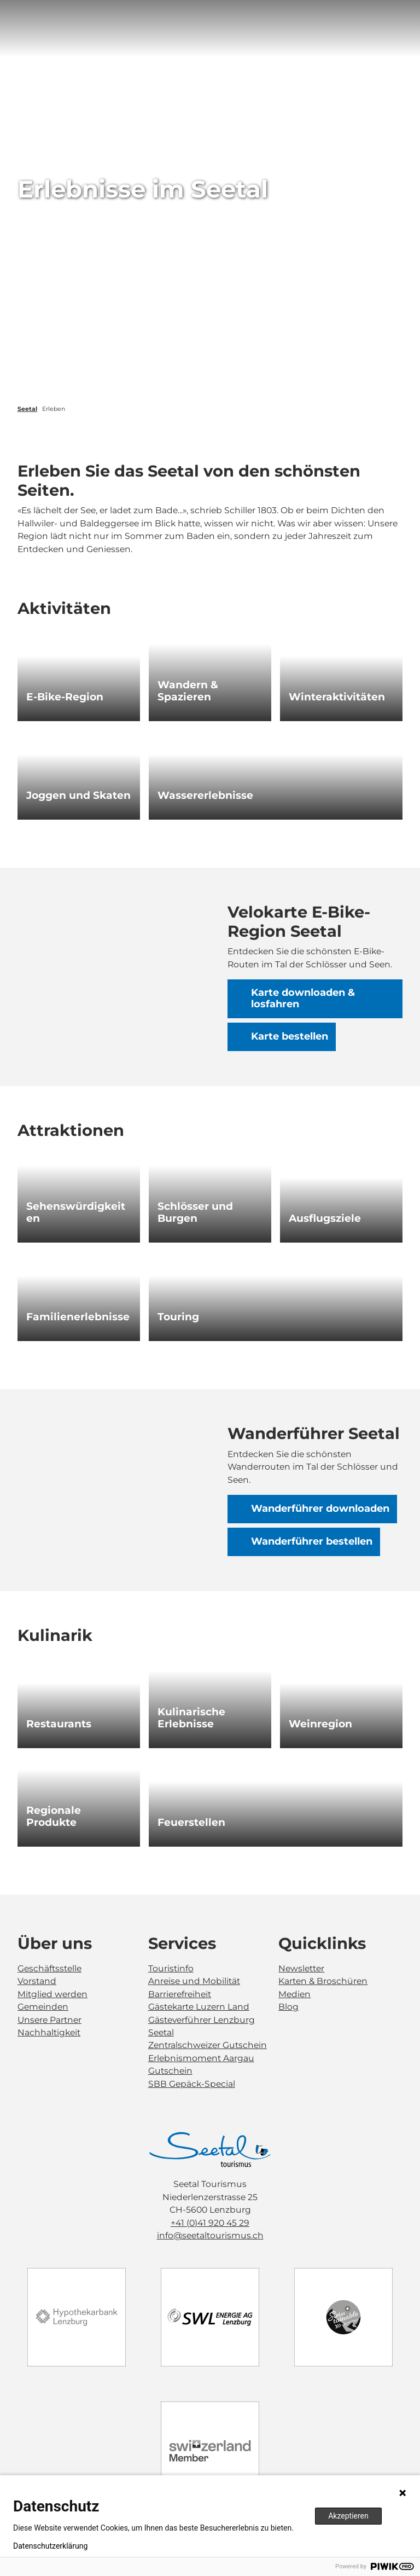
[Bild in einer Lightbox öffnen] (210, 2149)
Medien (294, 1993)
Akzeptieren (348, 2515)
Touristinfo (171, 1968)
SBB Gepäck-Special (191, 2084)
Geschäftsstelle (49, 1968)
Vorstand (37, 1981)
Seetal (27, 409)
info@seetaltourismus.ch (210, 2235)
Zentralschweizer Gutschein (207, 2045)
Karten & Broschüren (323, 1981)
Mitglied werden (53, 1993)
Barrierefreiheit (179, 1993)
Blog (288, 2006)
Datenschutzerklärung (50, 2546)
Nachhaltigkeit (49, 2032)
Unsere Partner (49, 2019)
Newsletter (301, 1968)
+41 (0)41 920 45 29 (210, 2222)
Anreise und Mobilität (194, 1981)
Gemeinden (43, 2006)
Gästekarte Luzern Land (198, 2006)
